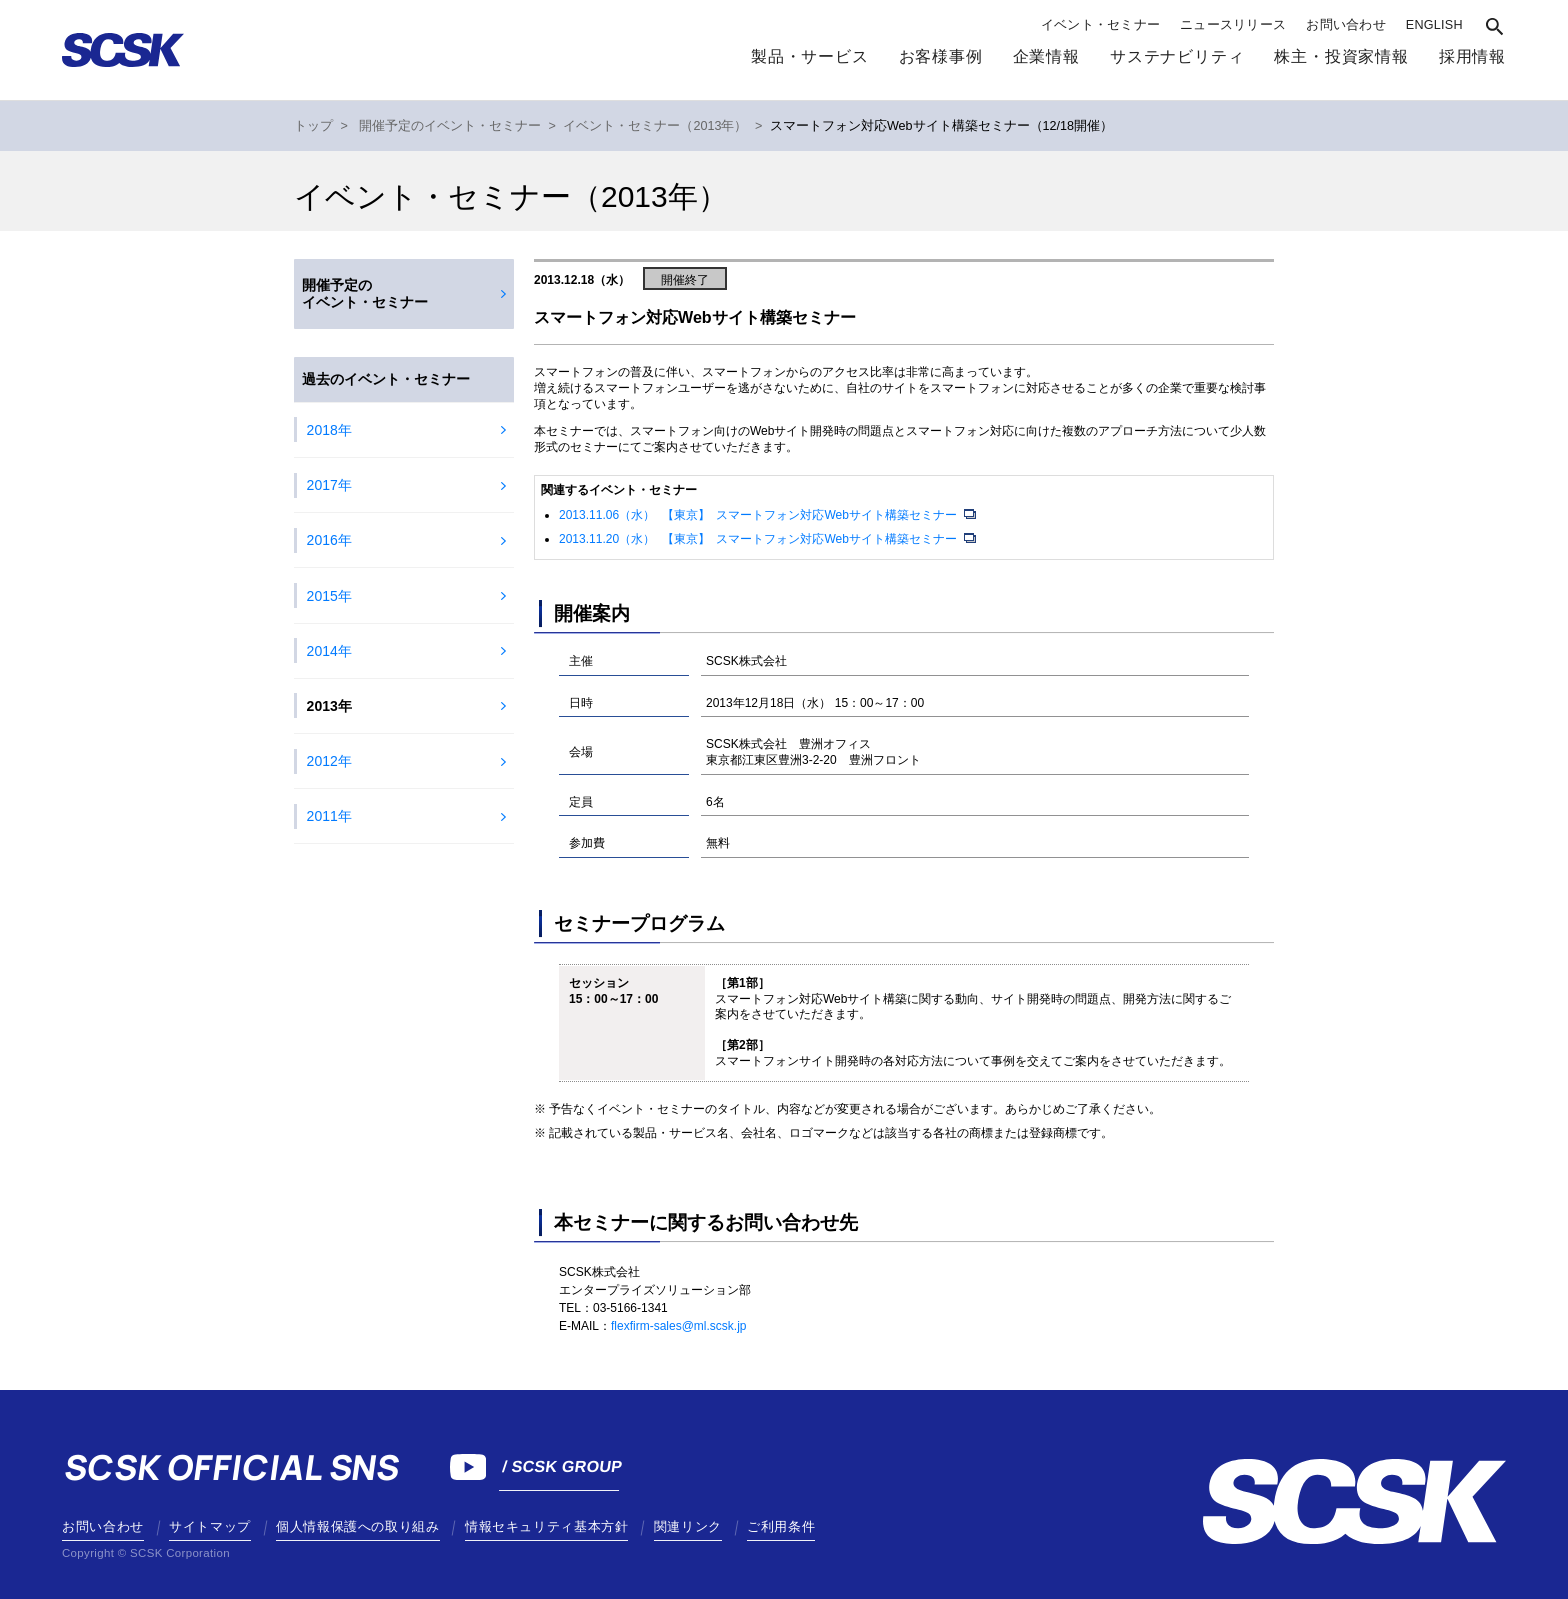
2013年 (329, 706)
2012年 (329, 761)
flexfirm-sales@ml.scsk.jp (679, 1326)
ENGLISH (1434, 25)
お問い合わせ (1346, 25)
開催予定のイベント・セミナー (450, 126)
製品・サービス (810, 56)
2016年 (329, 540)
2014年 (329, 651)
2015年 (329, 596)
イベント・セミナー (1100, 25)
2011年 (329, 816)
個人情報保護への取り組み (358, 1527)
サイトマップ (210, 1527)
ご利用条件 (781, 1527)
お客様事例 (941, 56)
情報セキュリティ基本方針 (547, 1527)
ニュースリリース (1233, 25)
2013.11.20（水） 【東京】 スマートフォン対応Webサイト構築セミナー (759, 539)
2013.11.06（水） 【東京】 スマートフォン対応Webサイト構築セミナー (759, 515)
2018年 (329, 430)
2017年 (329, 485)
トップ (313, 126)
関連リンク (688, 1527)
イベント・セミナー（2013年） (655, 126)
